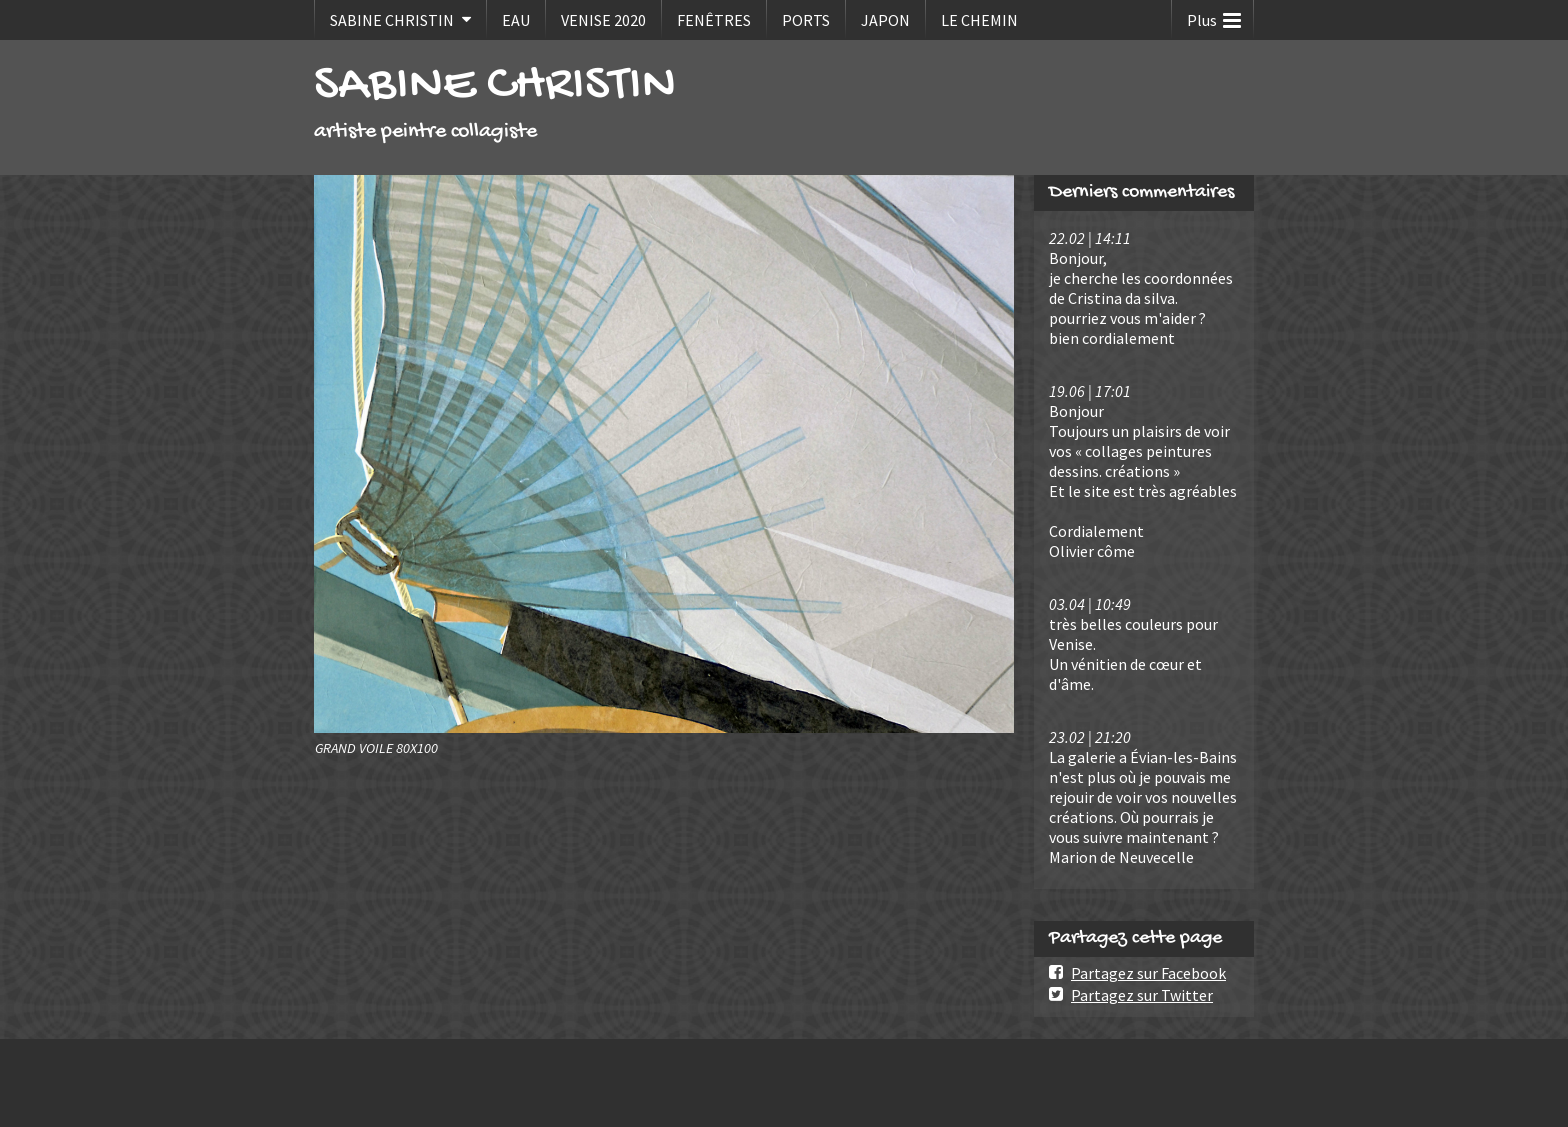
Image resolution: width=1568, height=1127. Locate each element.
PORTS (806, 20)
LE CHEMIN (979, 20)
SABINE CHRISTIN (392, 20)
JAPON (885, 20)
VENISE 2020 (603, 20)
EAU (516, 20)
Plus (1214, 15)
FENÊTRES (714, 20)
